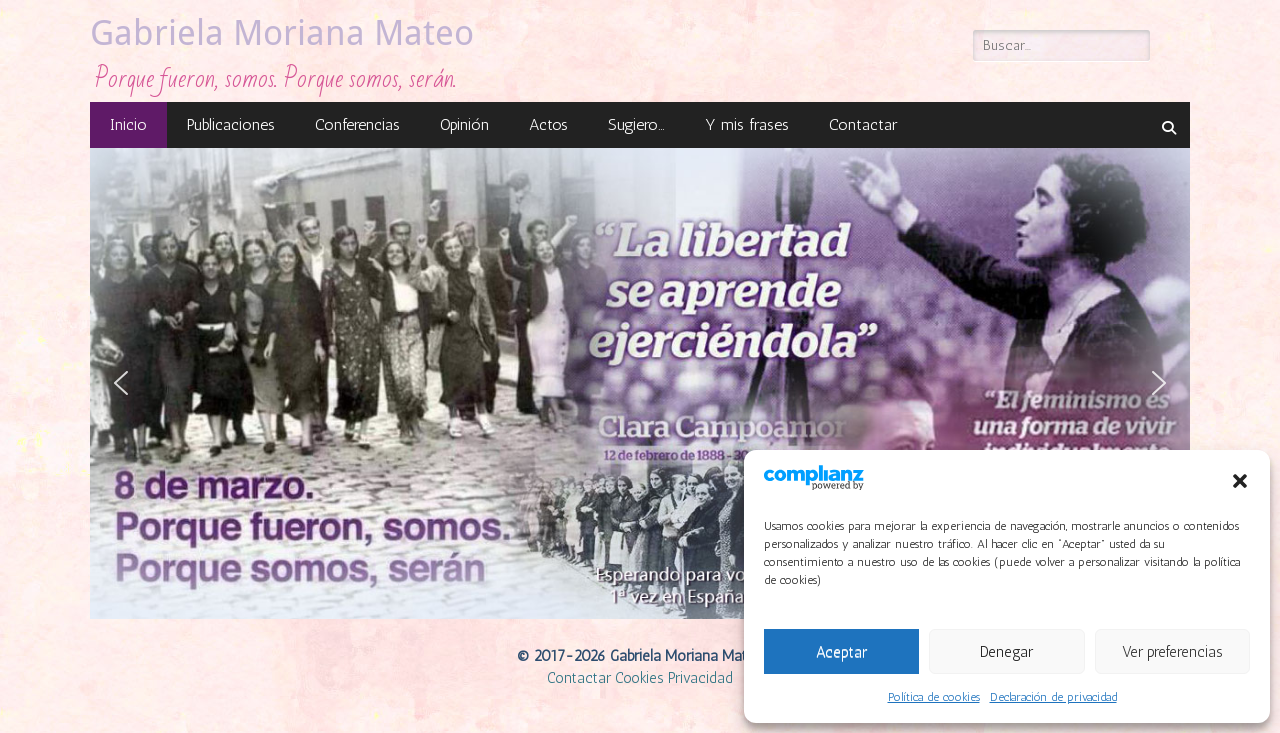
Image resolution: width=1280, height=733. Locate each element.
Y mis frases (747, 124)
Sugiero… (636, 124)
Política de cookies (934, 697)
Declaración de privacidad (1053, 697)
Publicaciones (231, 124)
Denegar (1006, 652)
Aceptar (841, 652)
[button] (1240, 481)
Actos (548, 124)
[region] (640, 383)
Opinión (464, 124)
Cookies (639, 678)
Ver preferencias (1172, 652)
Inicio (128, 124)
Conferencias (357, 124)
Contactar (863, 124)
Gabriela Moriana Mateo (282, 32)
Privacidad (700, 678)
